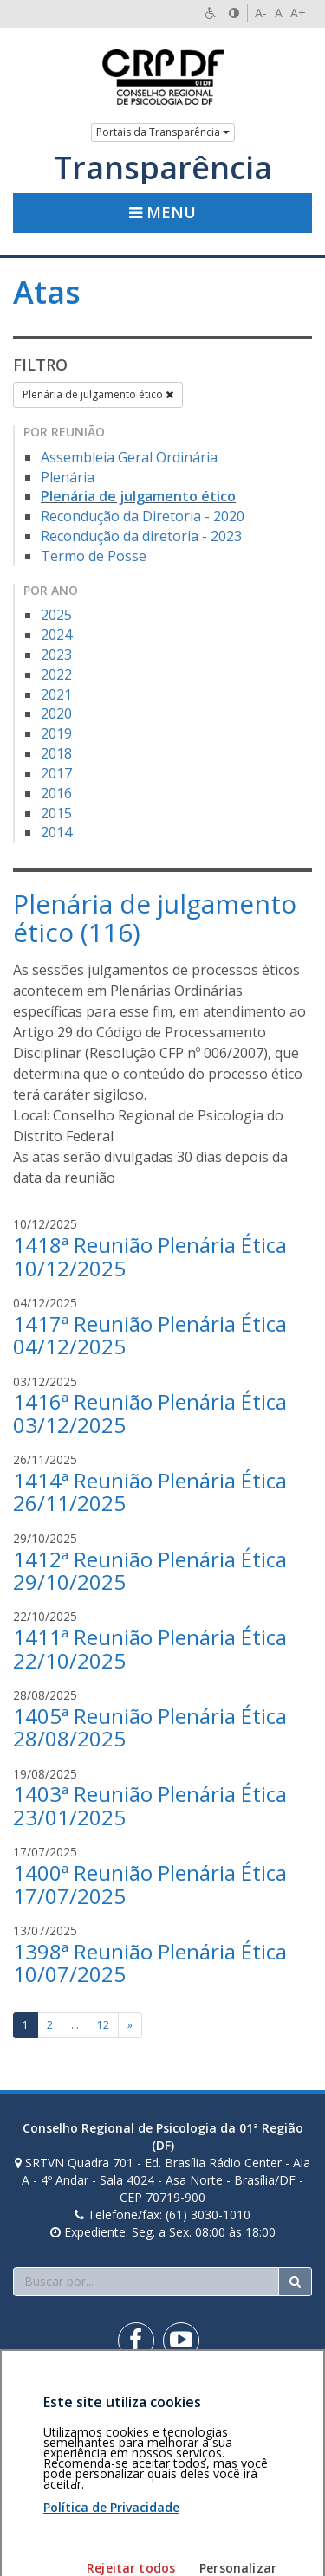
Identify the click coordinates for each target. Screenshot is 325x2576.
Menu (162, 212)
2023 (56, 654)
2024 (56, 634)
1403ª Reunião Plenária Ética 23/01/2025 (150, 1804)
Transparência (163, 168)
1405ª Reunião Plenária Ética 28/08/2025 (150, 1727)
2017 (56, 773)
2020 (56, 713)
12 (103, 2025)
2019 (56, 733)
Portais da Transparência (163, 132)
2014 (56, 832)
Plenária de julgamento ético (98, 394)
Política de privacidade (75, 2410)
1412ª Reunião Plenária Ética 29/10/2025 (150, 1570)
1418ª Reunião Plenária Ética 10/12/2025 (150, 1256)
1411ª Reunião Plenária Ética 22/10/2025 (150, 1648)
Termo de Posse (93, 555)
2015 (56, 813)
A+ (298, 12)
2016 (56, 793)
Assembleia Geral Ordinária (129, 457)
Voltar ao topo (271, 2401)
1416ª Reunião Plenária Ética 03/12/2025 (150, 1412)
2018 (56, 753)
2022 (56, 674)
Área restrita (55, 2401)
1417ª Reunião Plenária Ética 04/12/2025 (150, 1334)
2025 (56, 614)
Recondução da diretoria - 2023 (141, 536)
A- (261, 12)
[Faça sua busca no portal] (146, 2281)
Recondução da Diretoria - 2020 (142, 516)
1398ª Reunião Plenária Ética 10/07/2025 (150, 1962)
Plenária (67, 477)
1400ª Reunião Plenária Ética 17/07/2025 (150, 1883)
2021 (56, 694)
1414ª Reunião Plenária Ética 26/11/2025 (150, 1491)
